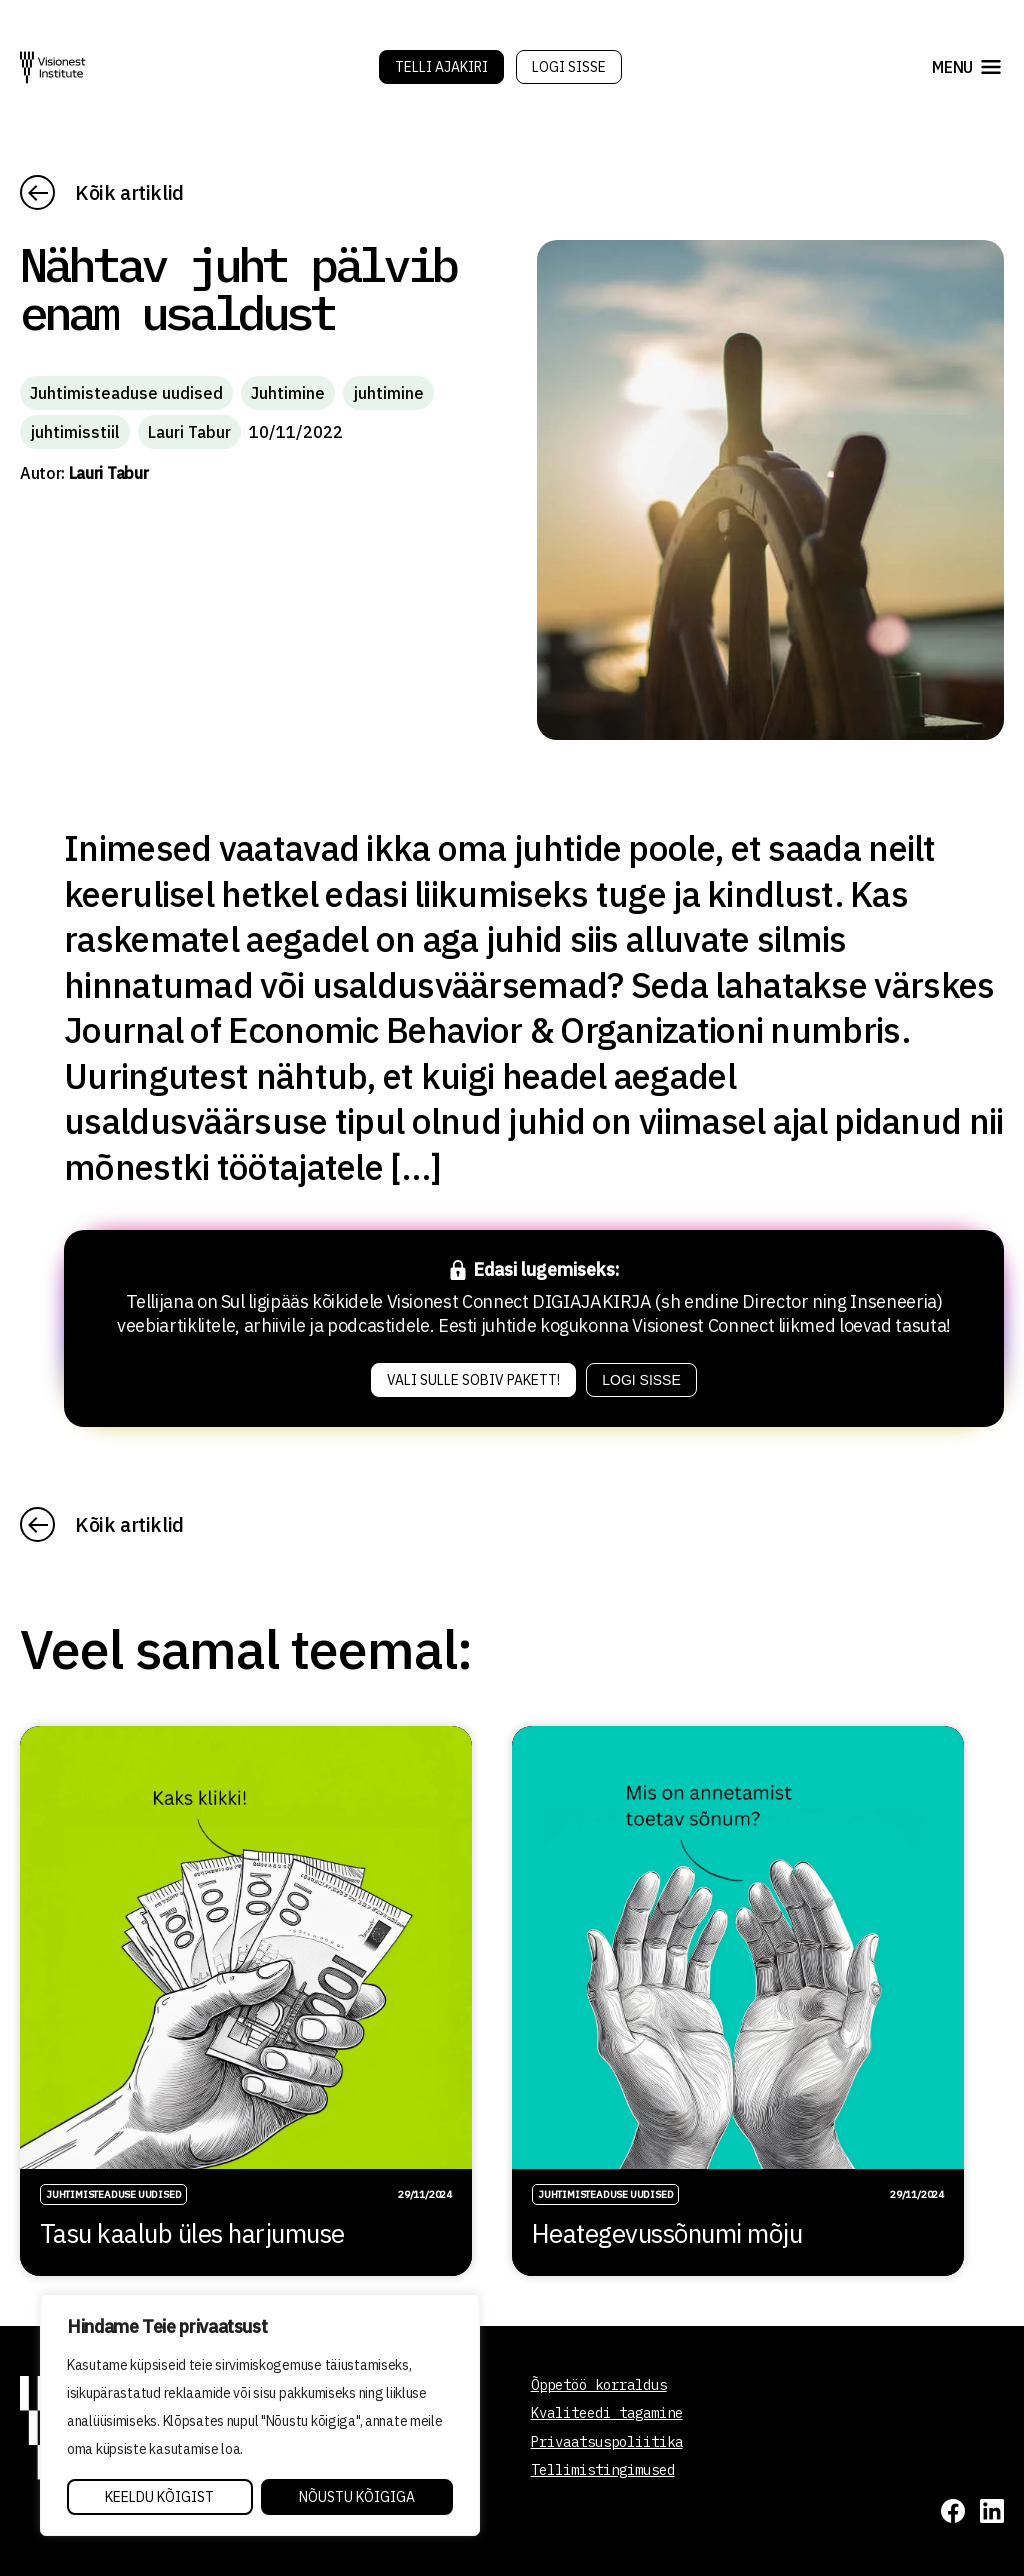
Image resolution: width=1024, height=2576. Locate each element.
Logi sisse (569, 67)
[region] (260, 2415)
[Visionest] (53, 67)
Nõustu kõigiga (357, 2497)
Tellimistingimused (603, 2470)
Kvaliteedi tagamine (607, 2413)
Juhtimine (288, 393)
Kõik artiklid (129, 192)
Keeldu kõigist (159, 2497)
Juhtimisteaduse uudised (126, 393)
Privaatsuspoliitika (607, 2442)
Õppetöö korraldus (599, 2385)
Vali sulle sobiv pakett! (473, 1380)
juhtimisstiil (75, 432)
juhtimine (388, 393)
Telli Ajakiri (441, 67)
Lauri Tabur (189, 432)
